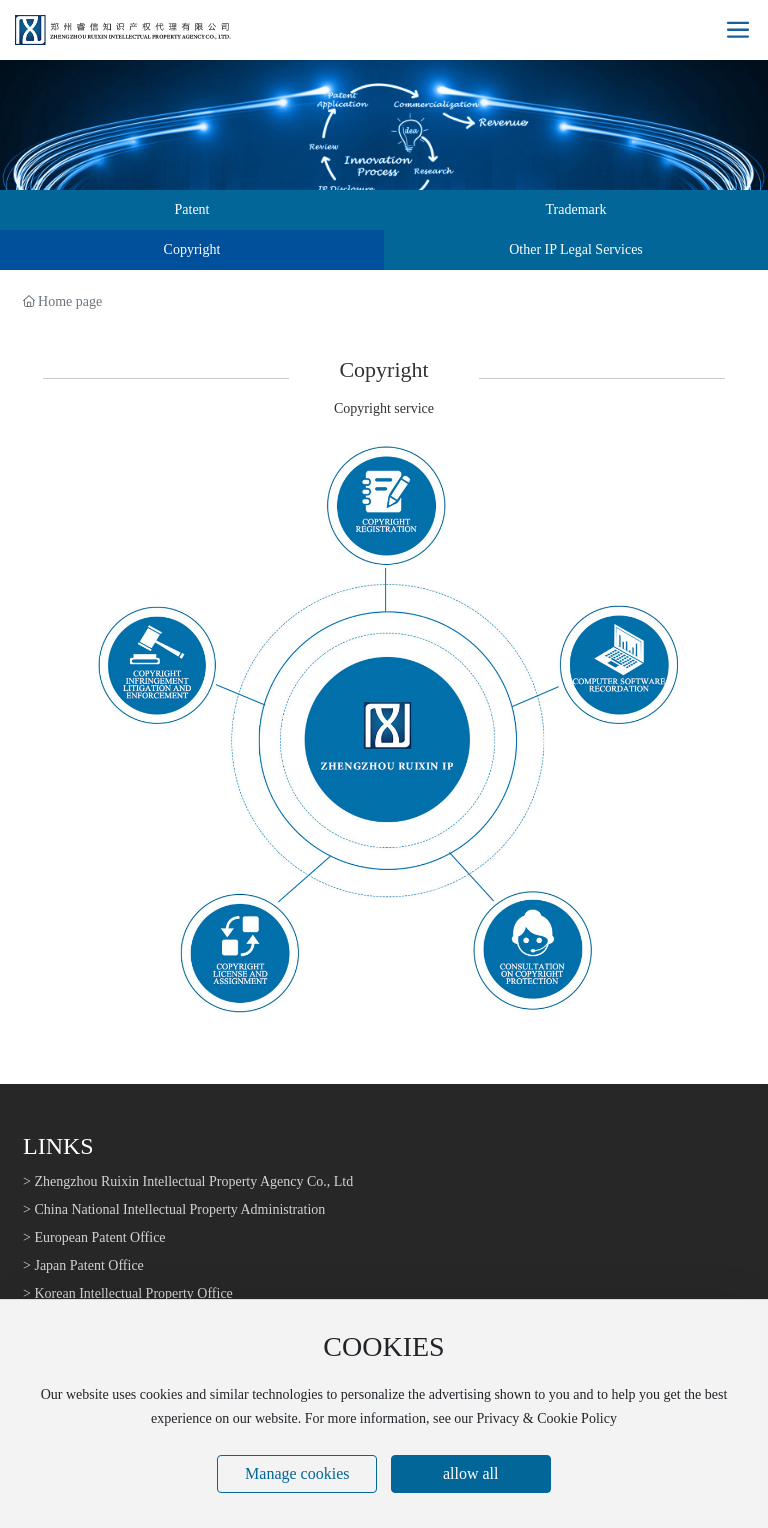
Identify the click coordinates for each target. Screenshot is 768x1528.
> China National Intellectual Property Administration (174, 1209)
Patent (192, 209)
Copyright (192, 249)
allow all (471, 1473)
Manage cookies (297, 1473)
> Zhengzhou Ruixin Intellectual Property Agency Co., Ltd (188, 1181)
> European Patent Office (94, 1237)
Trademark (576, 209)
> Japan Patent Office (83, 1265)
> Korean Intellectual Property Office (128, 1293)
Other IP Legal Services (576, 249)
